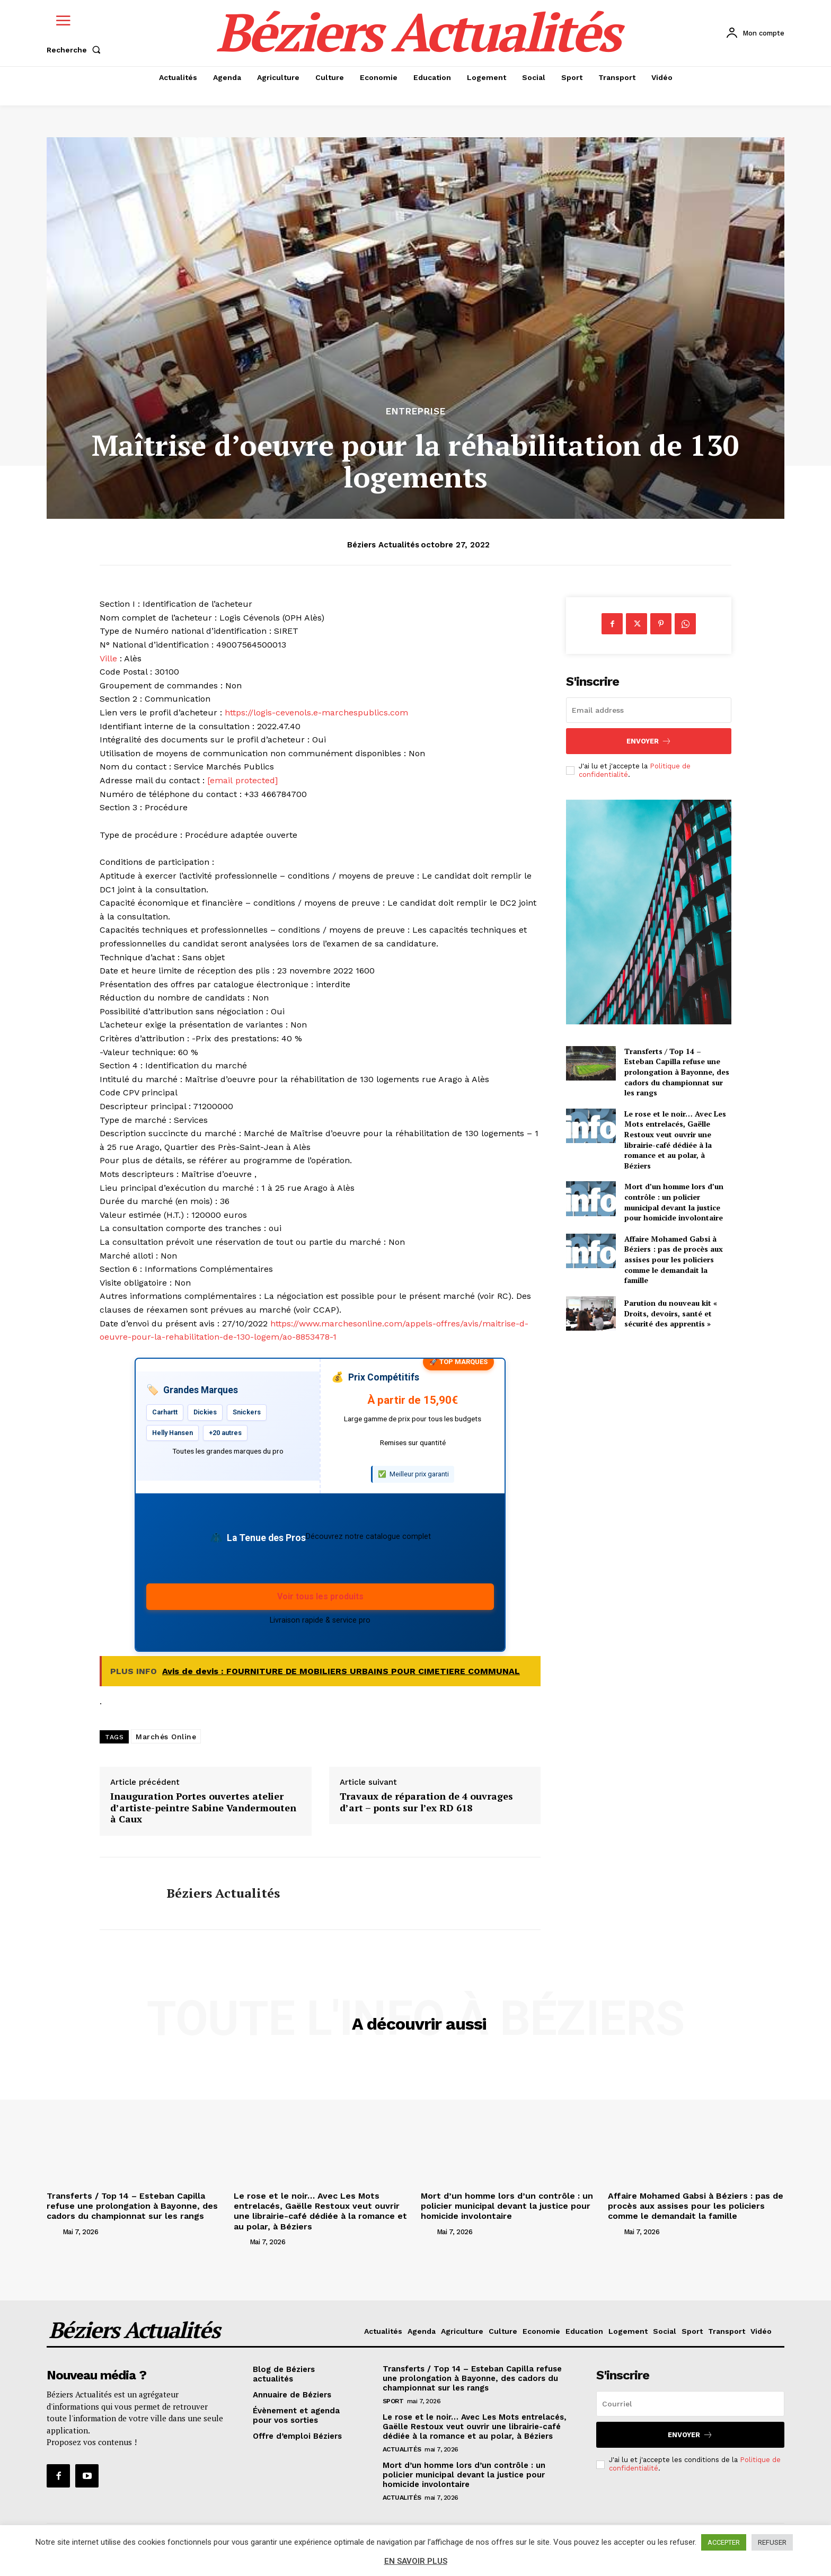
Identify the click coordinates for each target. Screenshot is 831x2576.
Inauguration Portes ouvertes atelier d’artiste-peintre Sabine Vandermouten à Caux (203, 1808)
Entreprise (416, 411)
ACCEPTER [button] (724, 2542)
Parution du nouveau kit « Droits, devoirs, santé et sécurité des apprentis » (670, 1313)
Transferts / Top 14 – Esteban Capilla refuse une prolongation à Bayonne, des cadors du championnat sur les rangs (676, 1071)
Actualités (402, 2449)
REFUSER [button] (772, 2542)
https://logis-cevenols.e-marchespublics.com (316, 712)
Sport (393, 2401)
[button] (76, 50)
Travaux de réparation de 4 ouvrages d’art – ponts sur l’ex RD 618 (426, 1802)
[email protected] (242, 780)
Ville (108, 658)
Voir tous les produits (320, 1596)
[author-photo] (53, 2231)
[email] (648, 710)
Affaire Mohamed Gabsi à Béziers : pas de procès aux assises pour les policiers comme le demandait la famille (673, 1259)
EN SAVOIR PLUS (415, 2561)
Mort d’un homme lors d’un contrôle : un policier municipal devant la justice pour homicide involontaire (673, 1202)
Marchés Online (166, 1736)
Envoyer (648, 741)
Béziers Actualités (383, 545)
